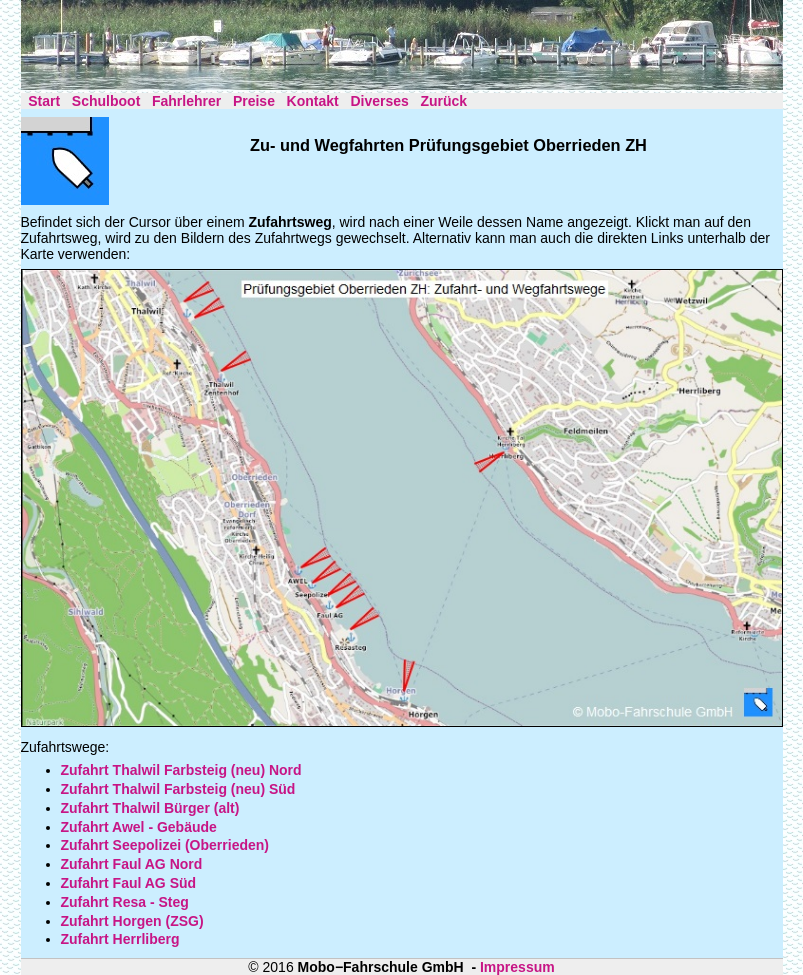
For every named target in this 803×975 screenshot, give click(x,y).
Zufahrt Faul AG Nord (132, 864)
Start (44, 101)
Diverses (379, 101)
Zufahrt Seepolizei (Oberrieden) (165, 845)
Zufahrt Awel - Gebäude (139, 827)
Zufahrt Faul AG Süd (129, 883)
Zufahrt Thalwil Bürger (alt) (150, 808)
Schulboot (106, 101)
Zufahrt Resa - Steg (125, 902)
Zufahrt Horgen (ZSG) (132, 921)
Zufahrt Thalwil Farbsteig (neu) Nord (181, 770)
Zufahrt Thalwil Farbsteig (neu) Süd (178, 789)
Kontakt (313, 101)
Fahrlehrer (186, 101)
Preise (254, 101)
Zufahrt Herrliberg (120, 939)
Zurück (443, 101)
